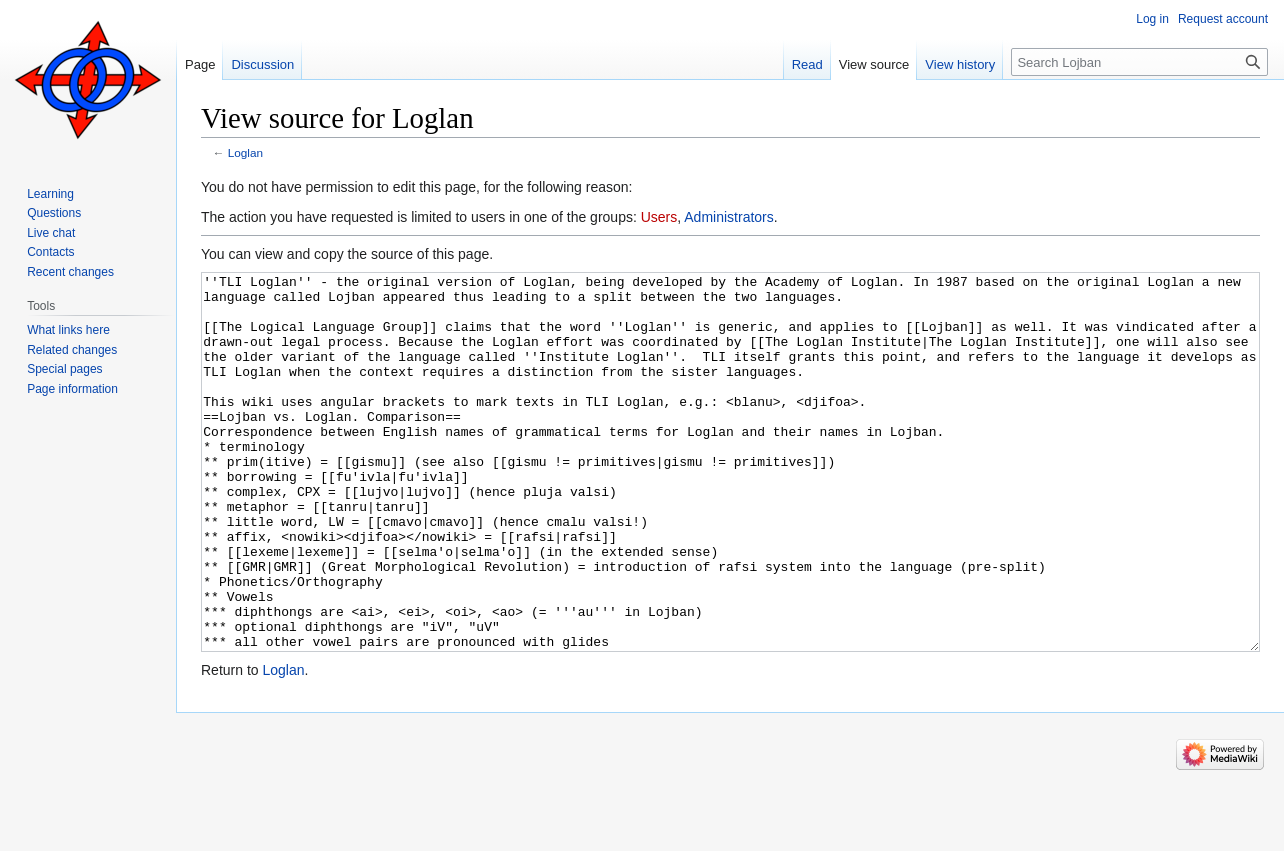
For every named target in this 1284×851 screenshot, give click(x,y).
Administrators (728, 217)
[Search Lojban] (1139, 62)
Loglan (245, 152)
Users (659, 217)
